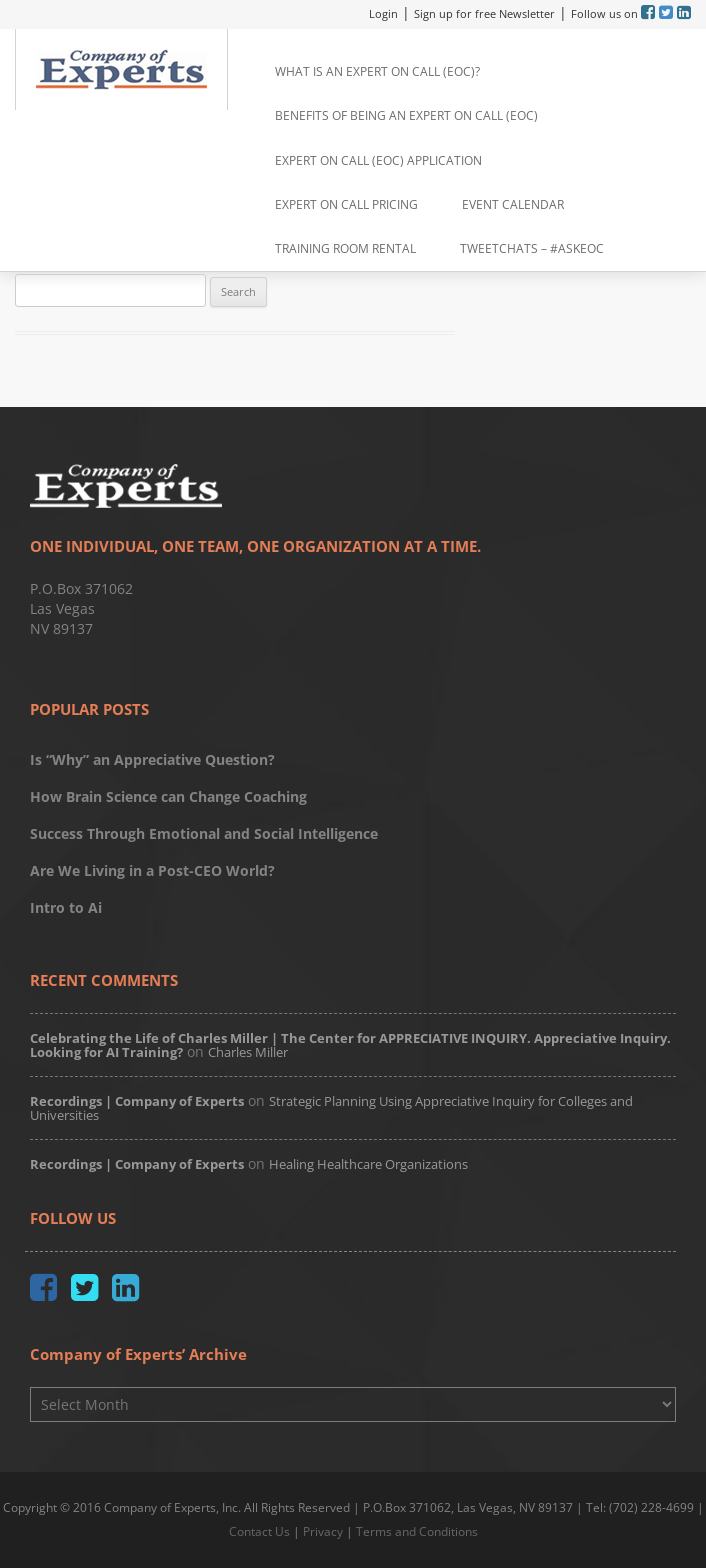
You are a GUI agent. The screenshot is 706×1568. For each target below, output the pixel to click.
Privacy (323, 1531)
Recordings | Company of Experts (137, 1101)
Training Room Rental (345, 248)
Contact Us (259, 1531)
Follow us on (606, 13)
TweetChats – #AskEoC (532, 248)
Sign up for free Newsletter (484, 13)
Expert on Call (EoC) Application (378, 160)
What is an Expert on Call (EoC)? (377, 71)
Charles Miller (248, 1052)
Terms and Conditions (417, 1531)
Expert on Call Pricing (346, 204)
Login (383, 13)
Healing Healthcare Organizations (368, 1164)
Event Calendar (513, 204)
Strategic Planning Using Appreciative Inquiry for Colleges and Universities (331, 1108)
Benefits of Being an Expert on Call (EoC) (406, 115)
